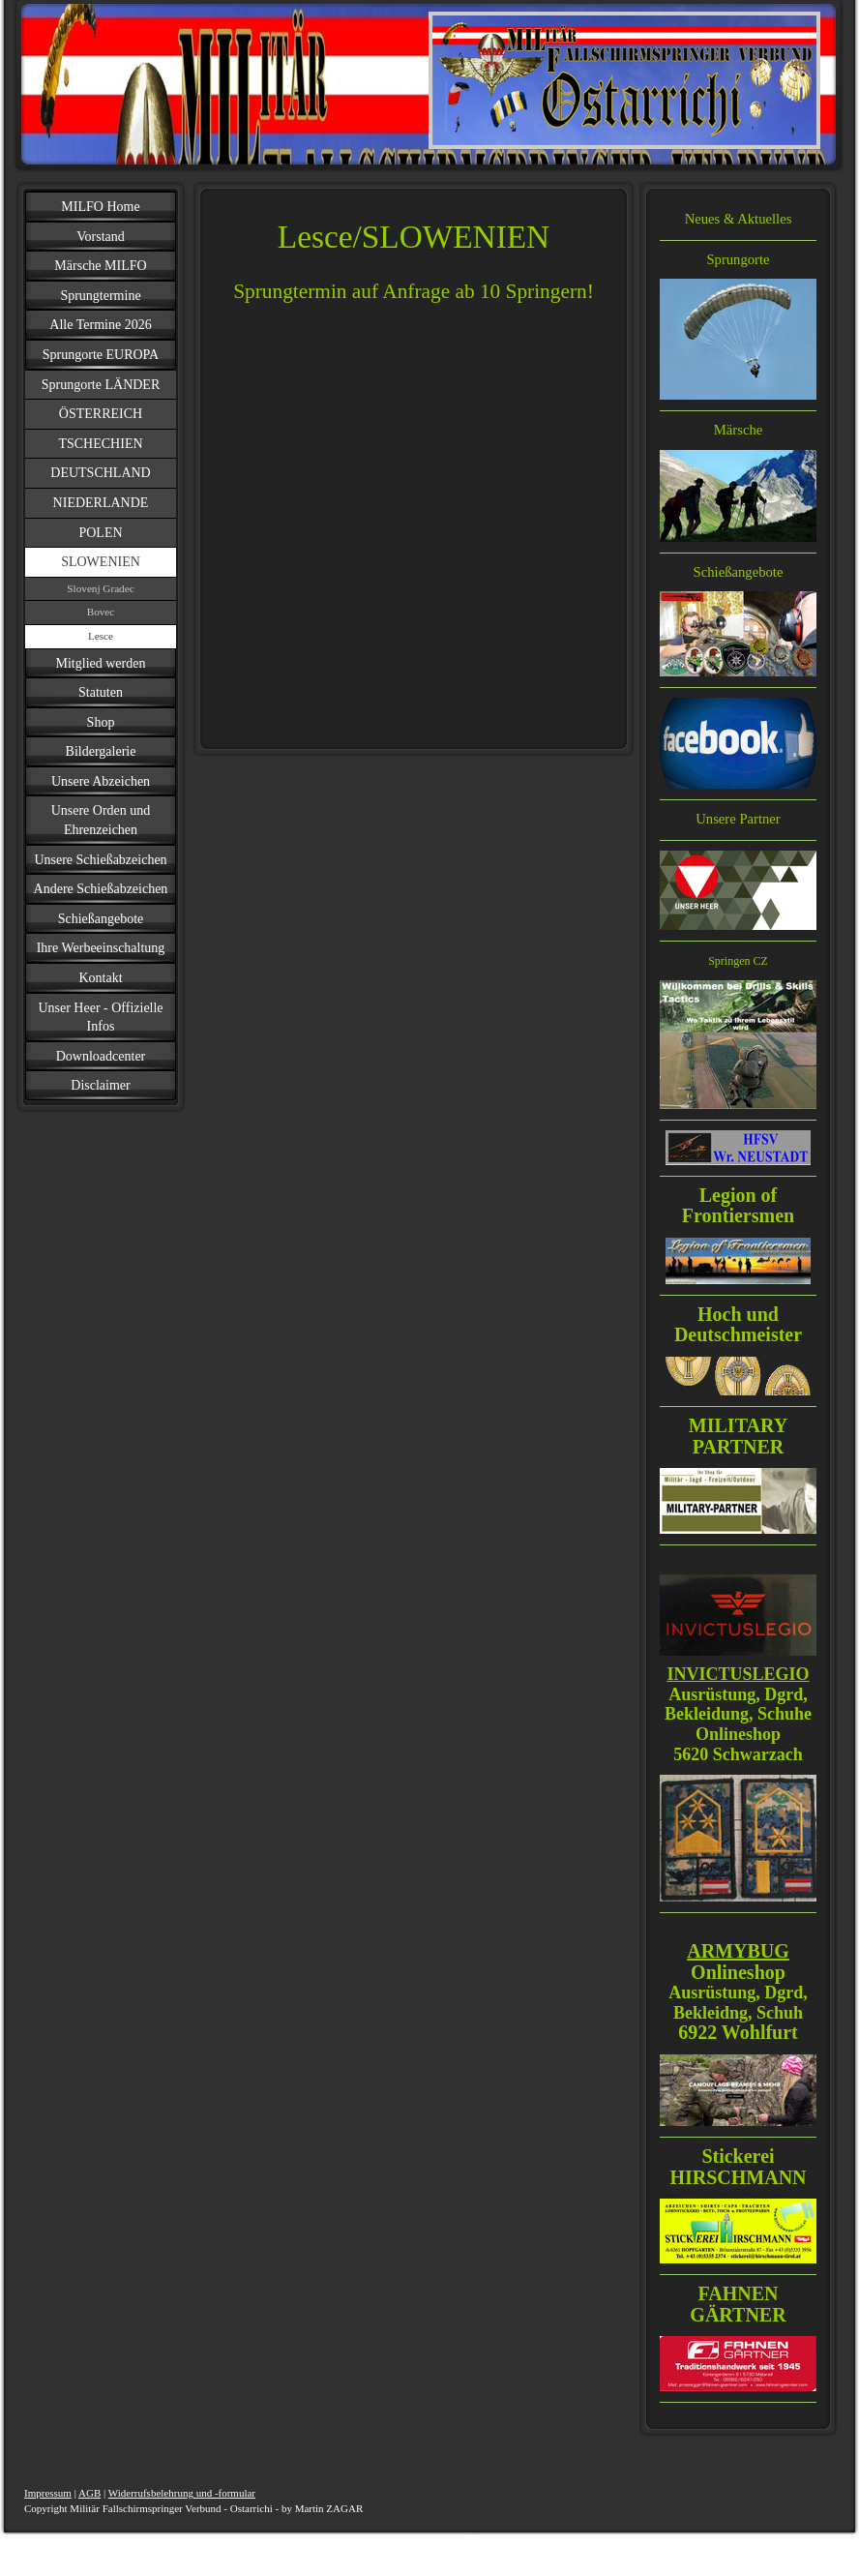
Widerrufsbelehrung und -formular (181, 2493)
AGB (89, 2493)
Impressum (48, 2493)
